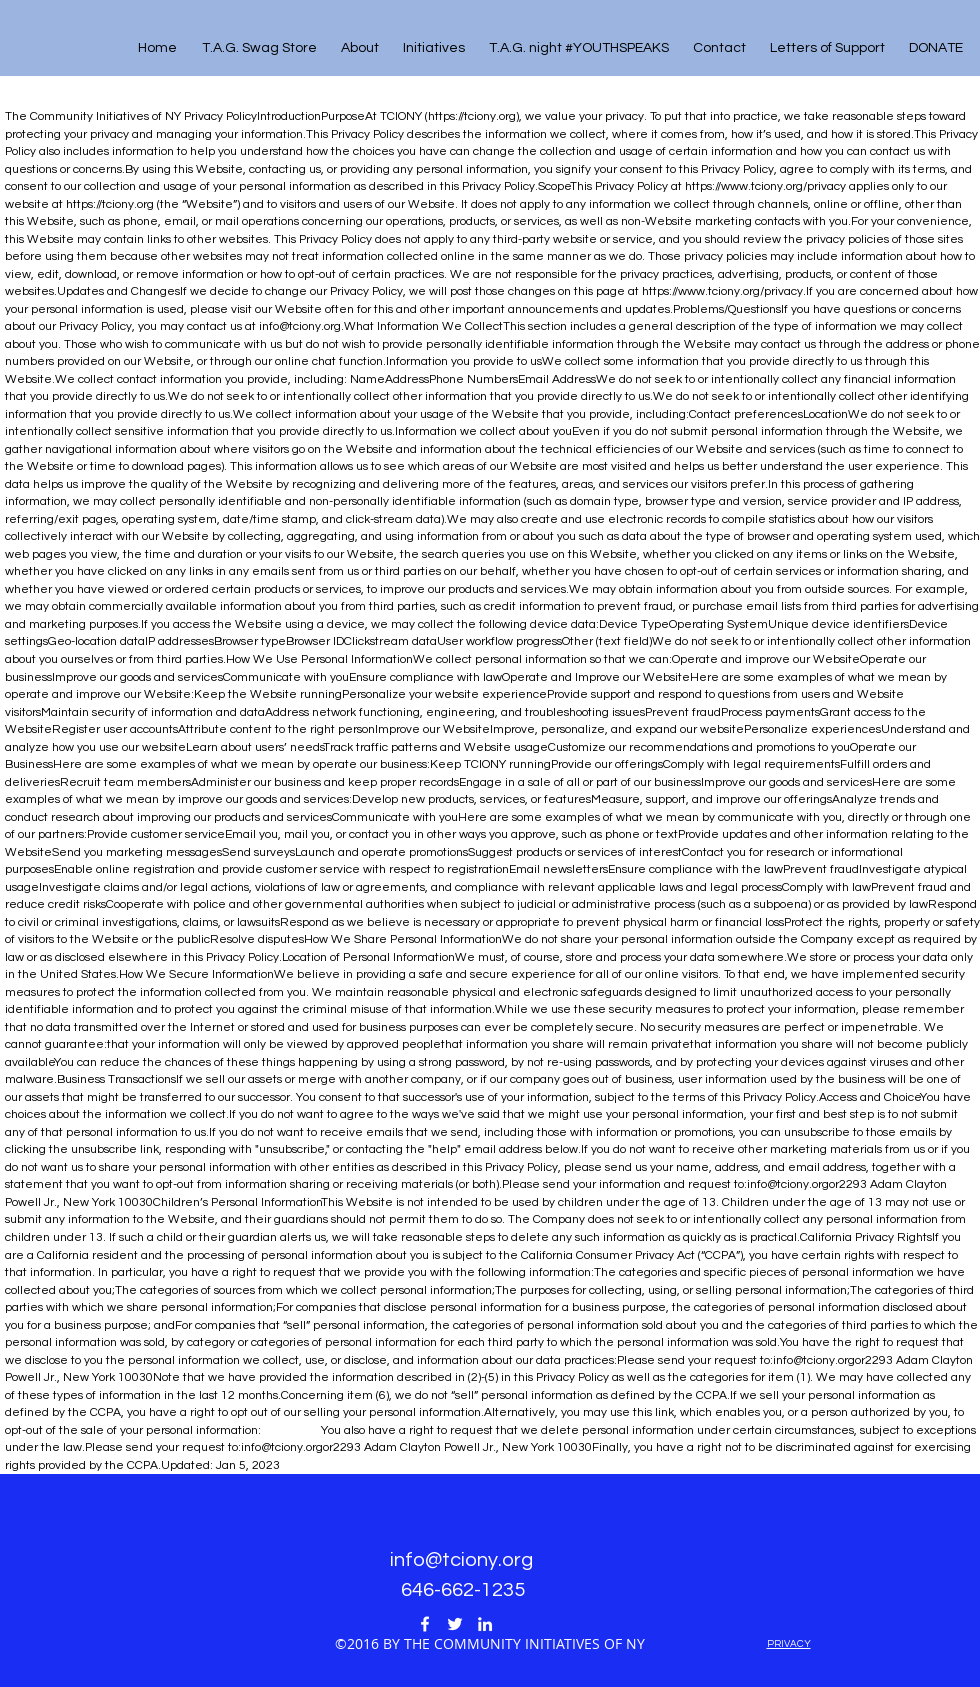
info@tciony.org (300, 326)
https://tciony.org (472, 116)
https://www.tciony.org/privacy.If (727, 291)
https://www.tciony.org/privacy (765, 186)
